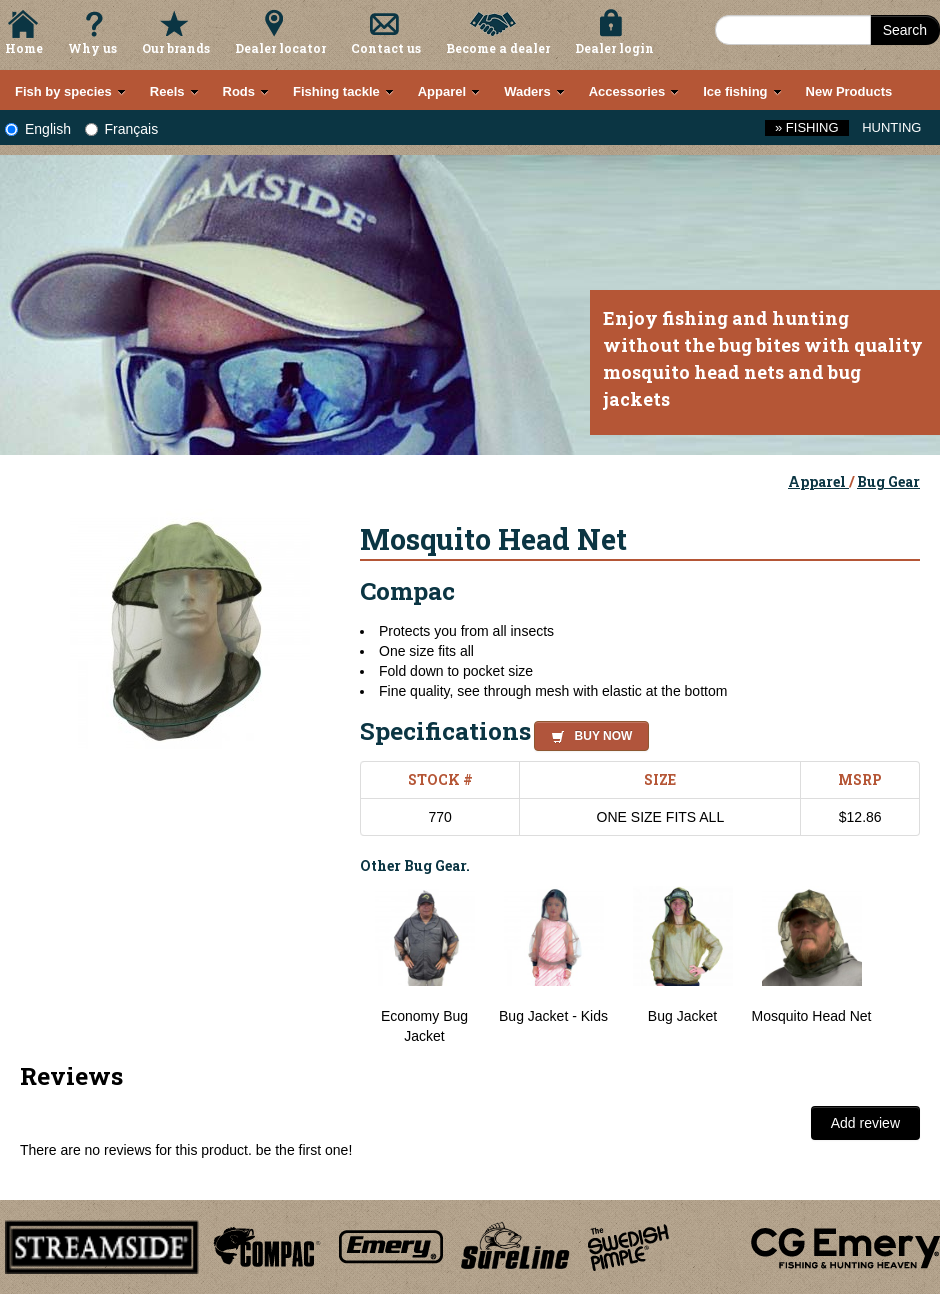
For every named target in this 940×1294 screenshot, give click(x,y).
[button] (587, 733)
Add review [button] (865, 1123)
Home (24, 48)
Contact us (386, 48)
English (38, 129)
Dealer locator (280, 48)
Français (122, 129)
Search (905, 30)
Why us (92, 48)
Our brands (176, 48)
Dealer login (614, 48)
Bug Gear (888, 481)
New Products (849, 91)
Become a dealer (498, 48)
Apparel (818, 481)
